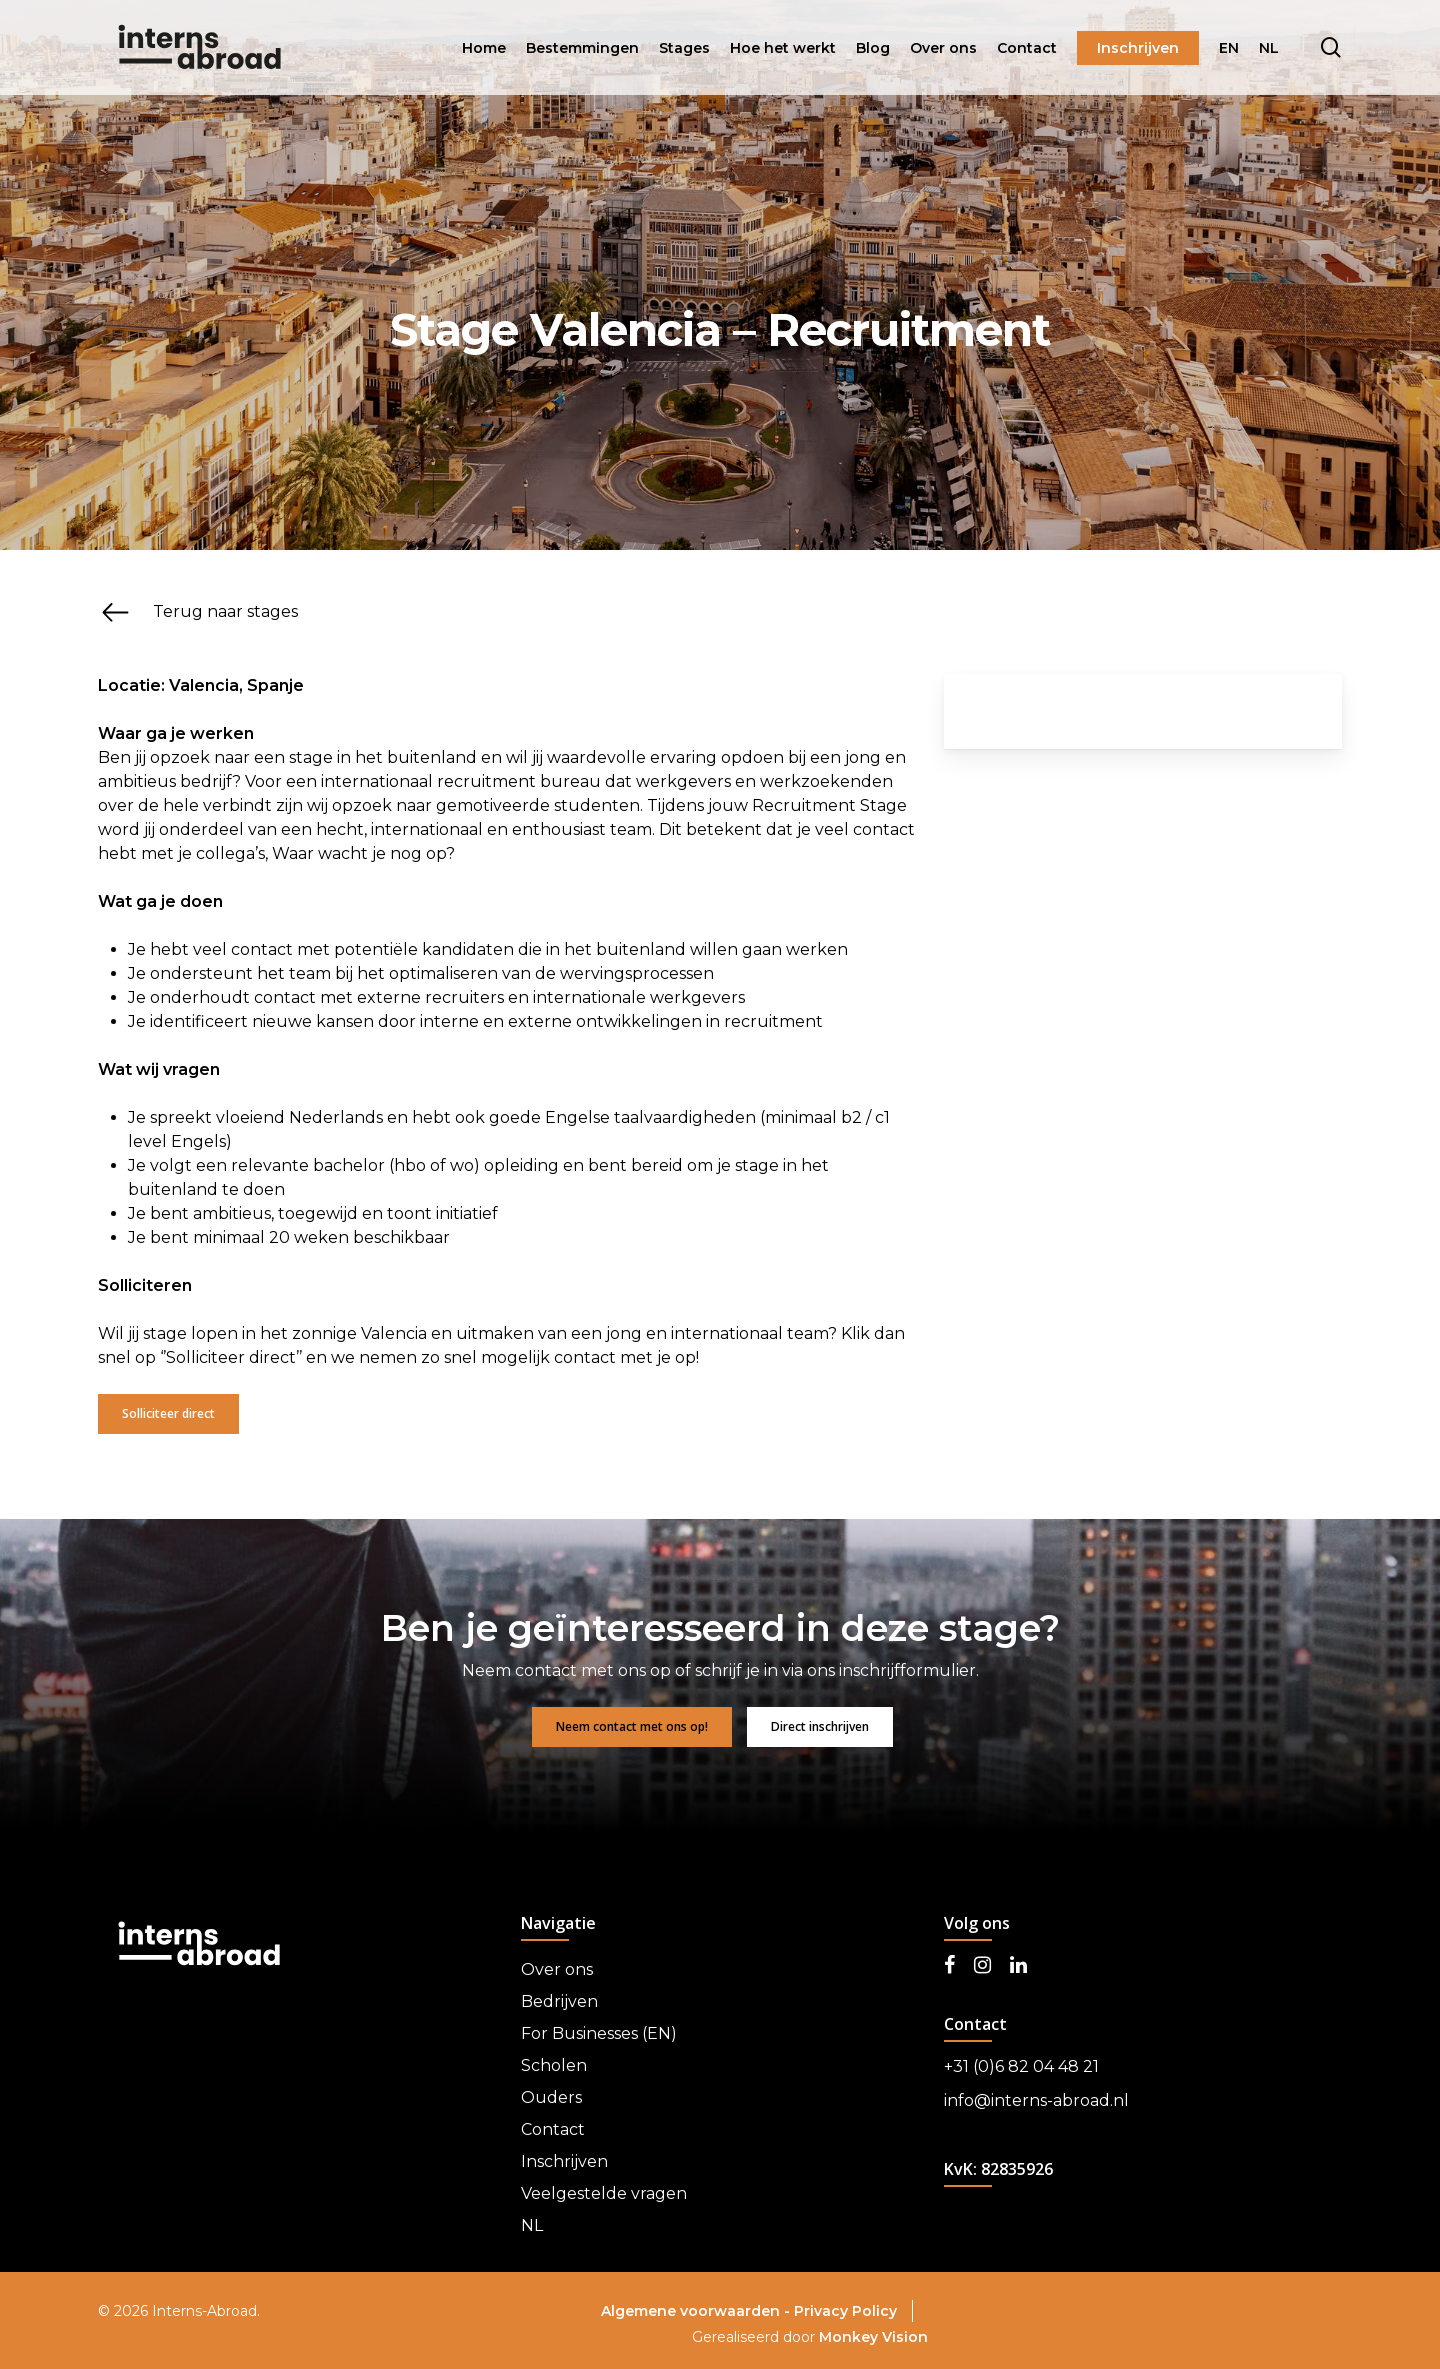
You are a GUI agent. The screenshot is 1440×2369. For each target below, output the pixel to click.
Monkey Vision (873, 2337)
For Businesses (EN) (599, 2033)
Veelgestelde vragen (604, 2193)
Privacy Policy (845, 2311)
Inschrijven (564, 2161)
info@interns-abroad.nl (1036, 2100)
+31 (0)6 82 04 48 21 (1021, 2066)
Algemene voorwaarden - (697, 2311)
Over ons (557, 1969)
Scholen (554, 2065)
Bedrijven (559, 2001)
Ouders (551, 2097)
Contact (553, 2129)
